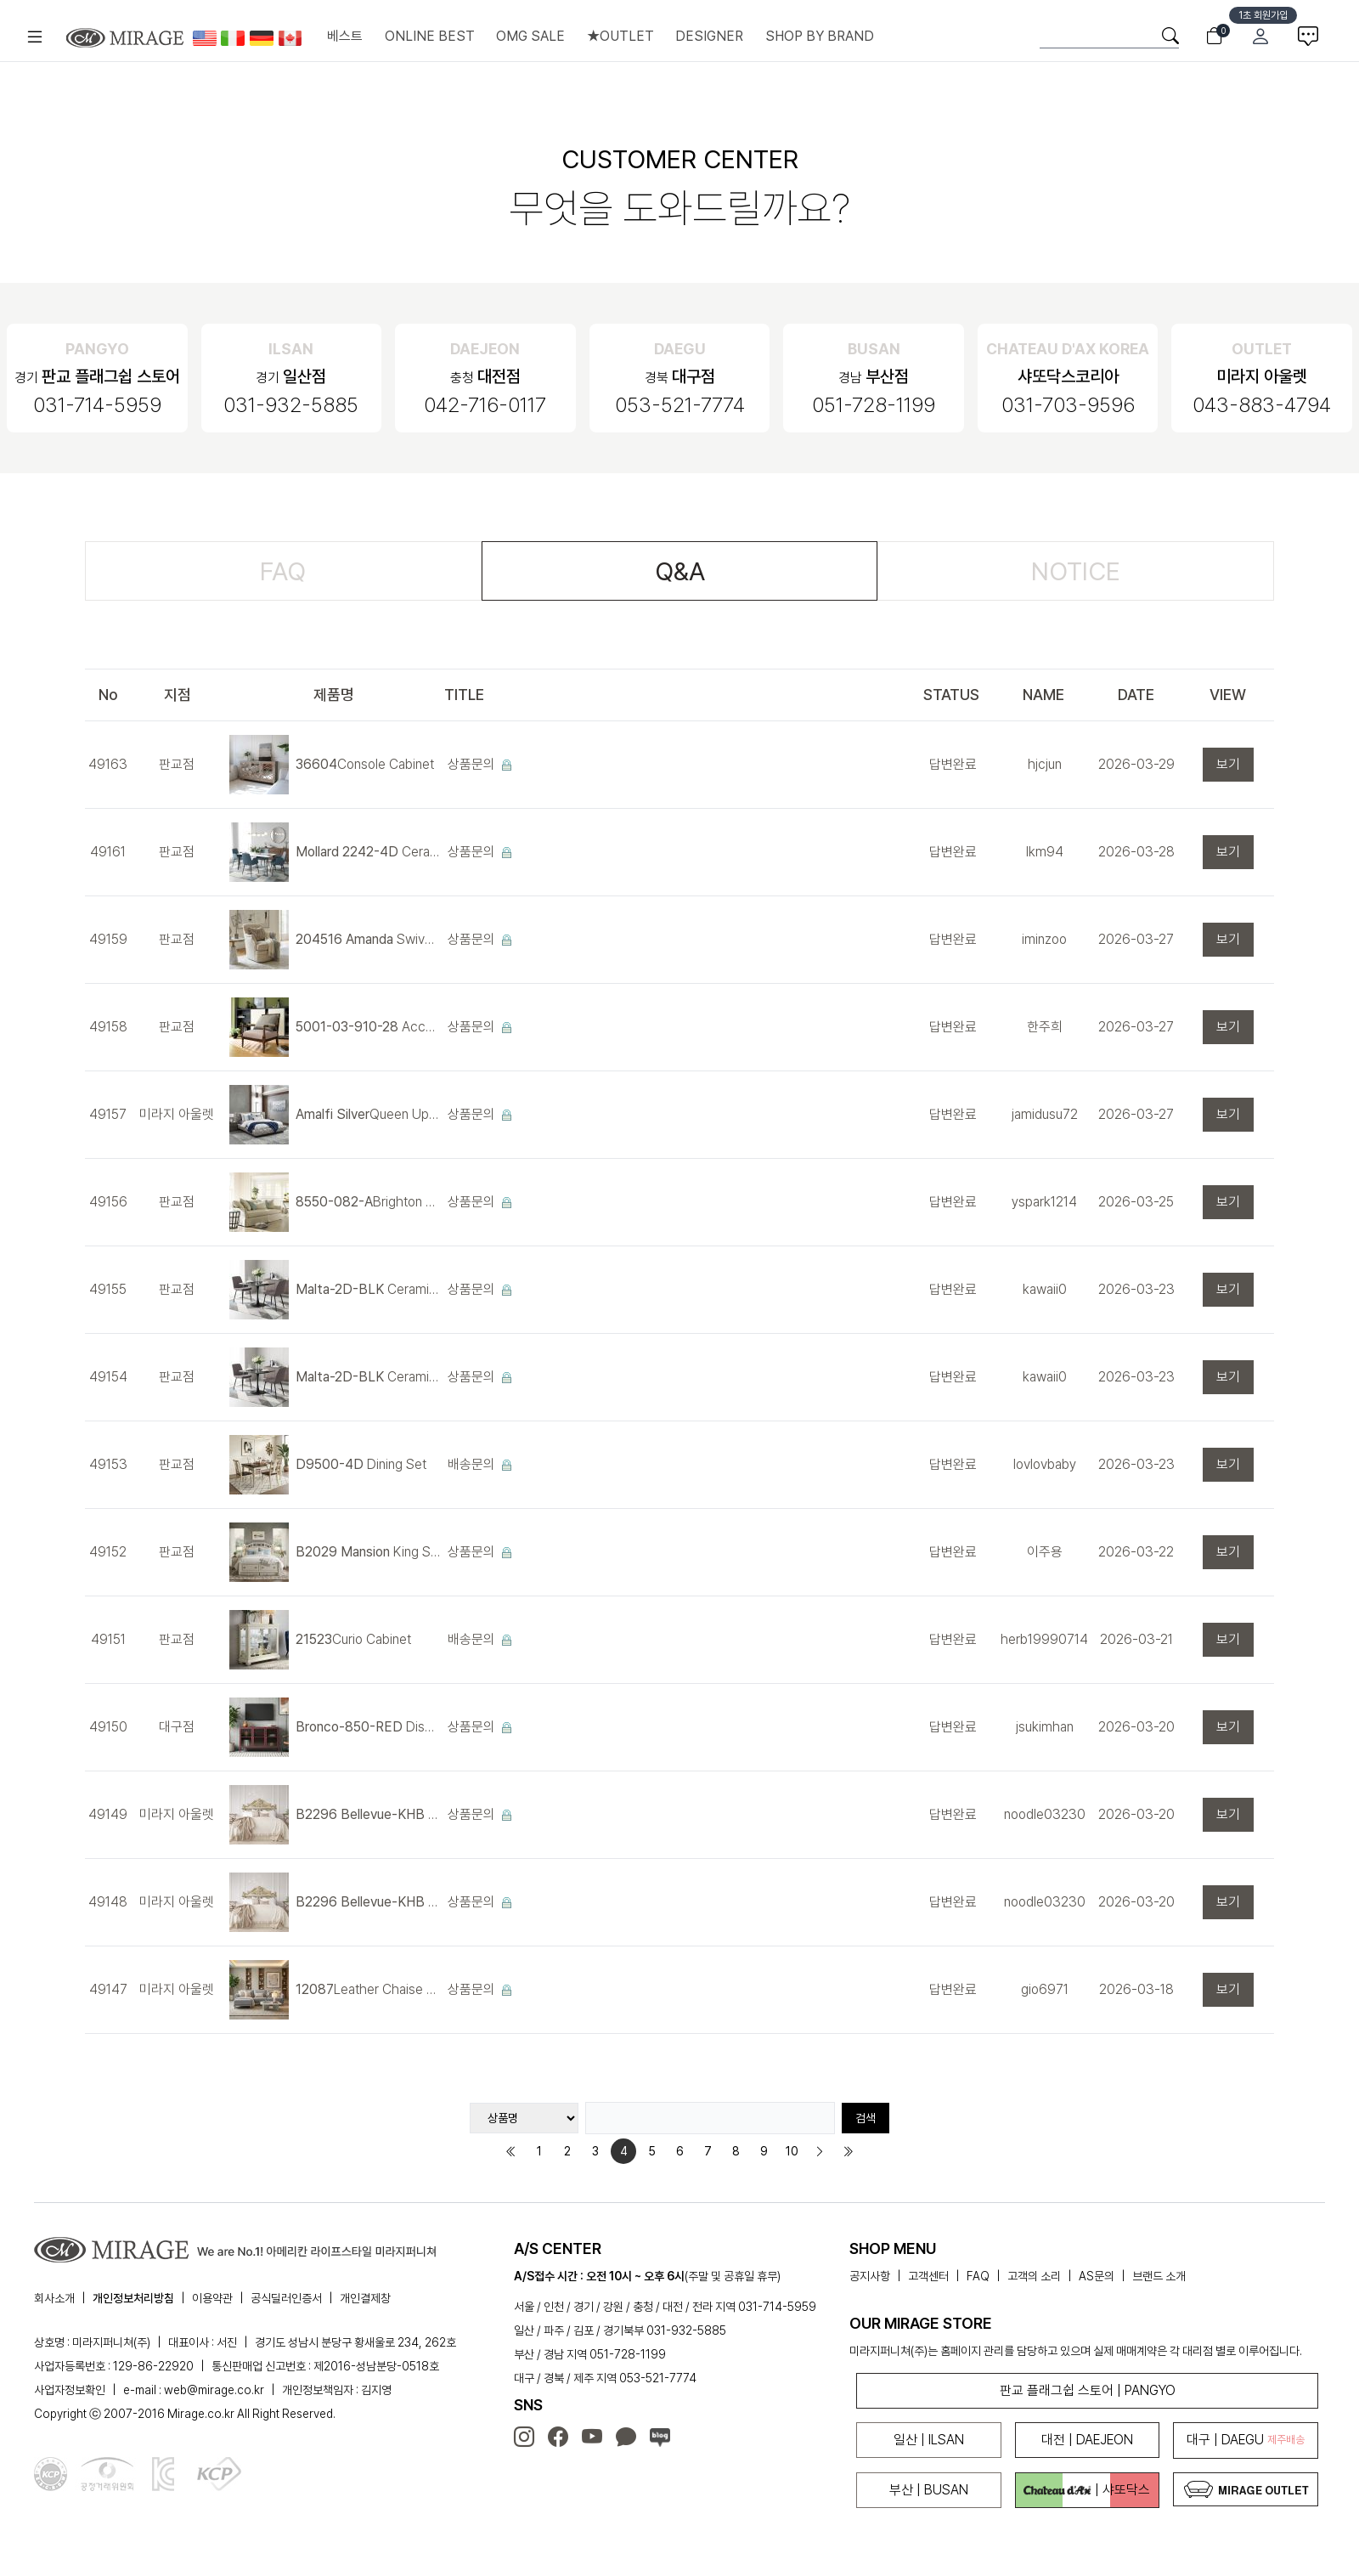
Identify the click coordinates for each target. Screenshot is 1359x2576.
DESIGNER (709, 36)
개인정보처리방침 (133, 2298)
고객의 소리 (1034, 2276)
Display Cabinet (368, 1727)
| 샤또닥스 (1086, 2490)
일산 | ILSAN (929, 2440)
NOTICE (1075, 571)
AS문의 (1096, 2276)
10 (792, 2151)
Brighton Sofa (368, 1202)
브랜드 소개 (1159, 2276)
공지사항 (869, 2276)
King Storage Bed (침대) (368, 1552)
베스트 (345, 36)
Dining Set (361, 1464)
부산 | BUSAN (928, 2490)
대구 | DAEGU (1246, 2440)
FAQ (283, 571)
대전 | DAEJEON (1087, 2440)
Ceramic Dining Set (368, 852)
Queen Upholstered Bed (368, 1114)
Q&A (680, 571)
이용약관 (212, 2298)
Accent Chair (368, 1027)
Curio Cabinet (353, 1639)
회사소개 (54, 2298)
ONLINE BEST (430, 36)
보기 (1228, 764)
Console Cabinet (365, 764)
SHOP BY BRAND (819, 36)
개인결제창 (365, 2298)
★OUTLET (620, 36)
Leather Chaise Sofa (368, 1989)
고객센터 (928, 2276)
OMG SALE (530, 36)
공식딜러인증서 (286, 2298)
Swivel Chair (368, 939)
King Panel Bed (368, 1814)
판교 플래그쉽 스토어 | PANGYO (1088, 2390)
